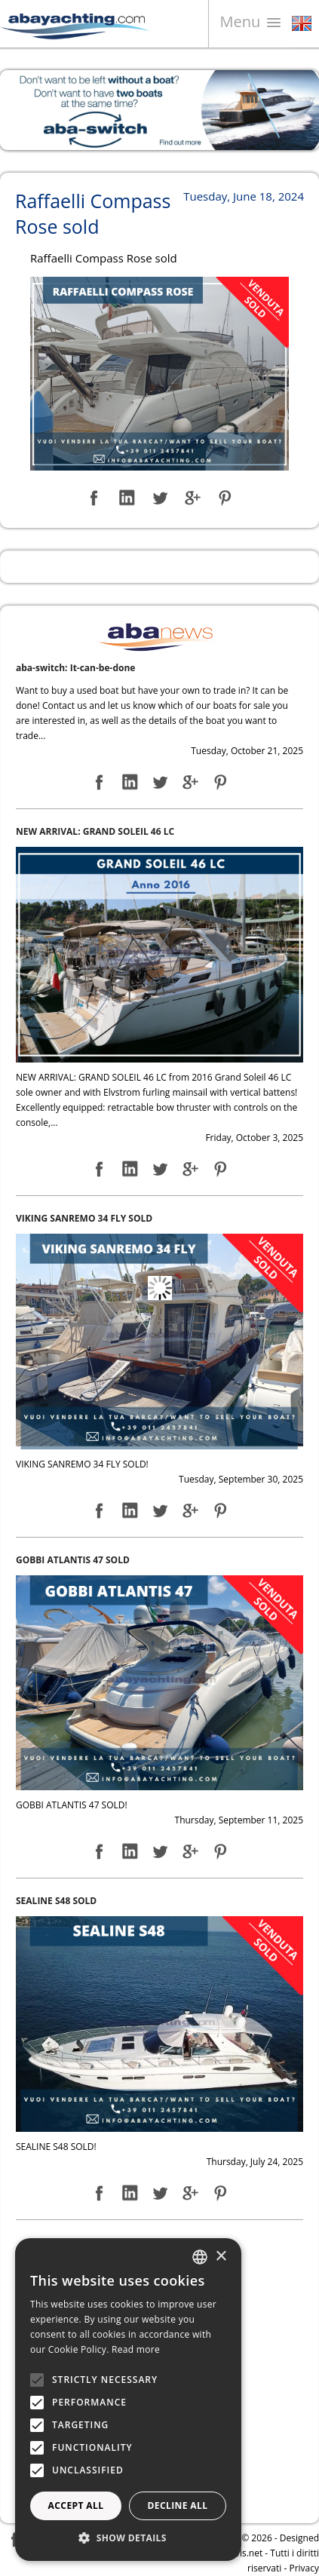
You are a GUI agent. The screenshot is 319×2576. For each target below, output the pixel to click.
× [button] (220, 2256)
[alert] (128, 2399)
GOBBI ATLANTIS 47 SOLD (73, 1559)
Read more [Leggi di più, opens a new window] (136, 2349)
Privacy (304, 2568)
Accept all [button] (76, 2505)
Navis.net (242, 2553)
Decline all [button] (178, 2505)
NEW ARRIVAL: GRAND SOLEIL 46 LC (95, 831)
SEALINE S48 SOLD (56, 1900)
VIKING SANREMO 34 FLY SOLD (84, 1218)
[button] (128, 2538)
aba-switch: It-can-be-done (75, 667)
